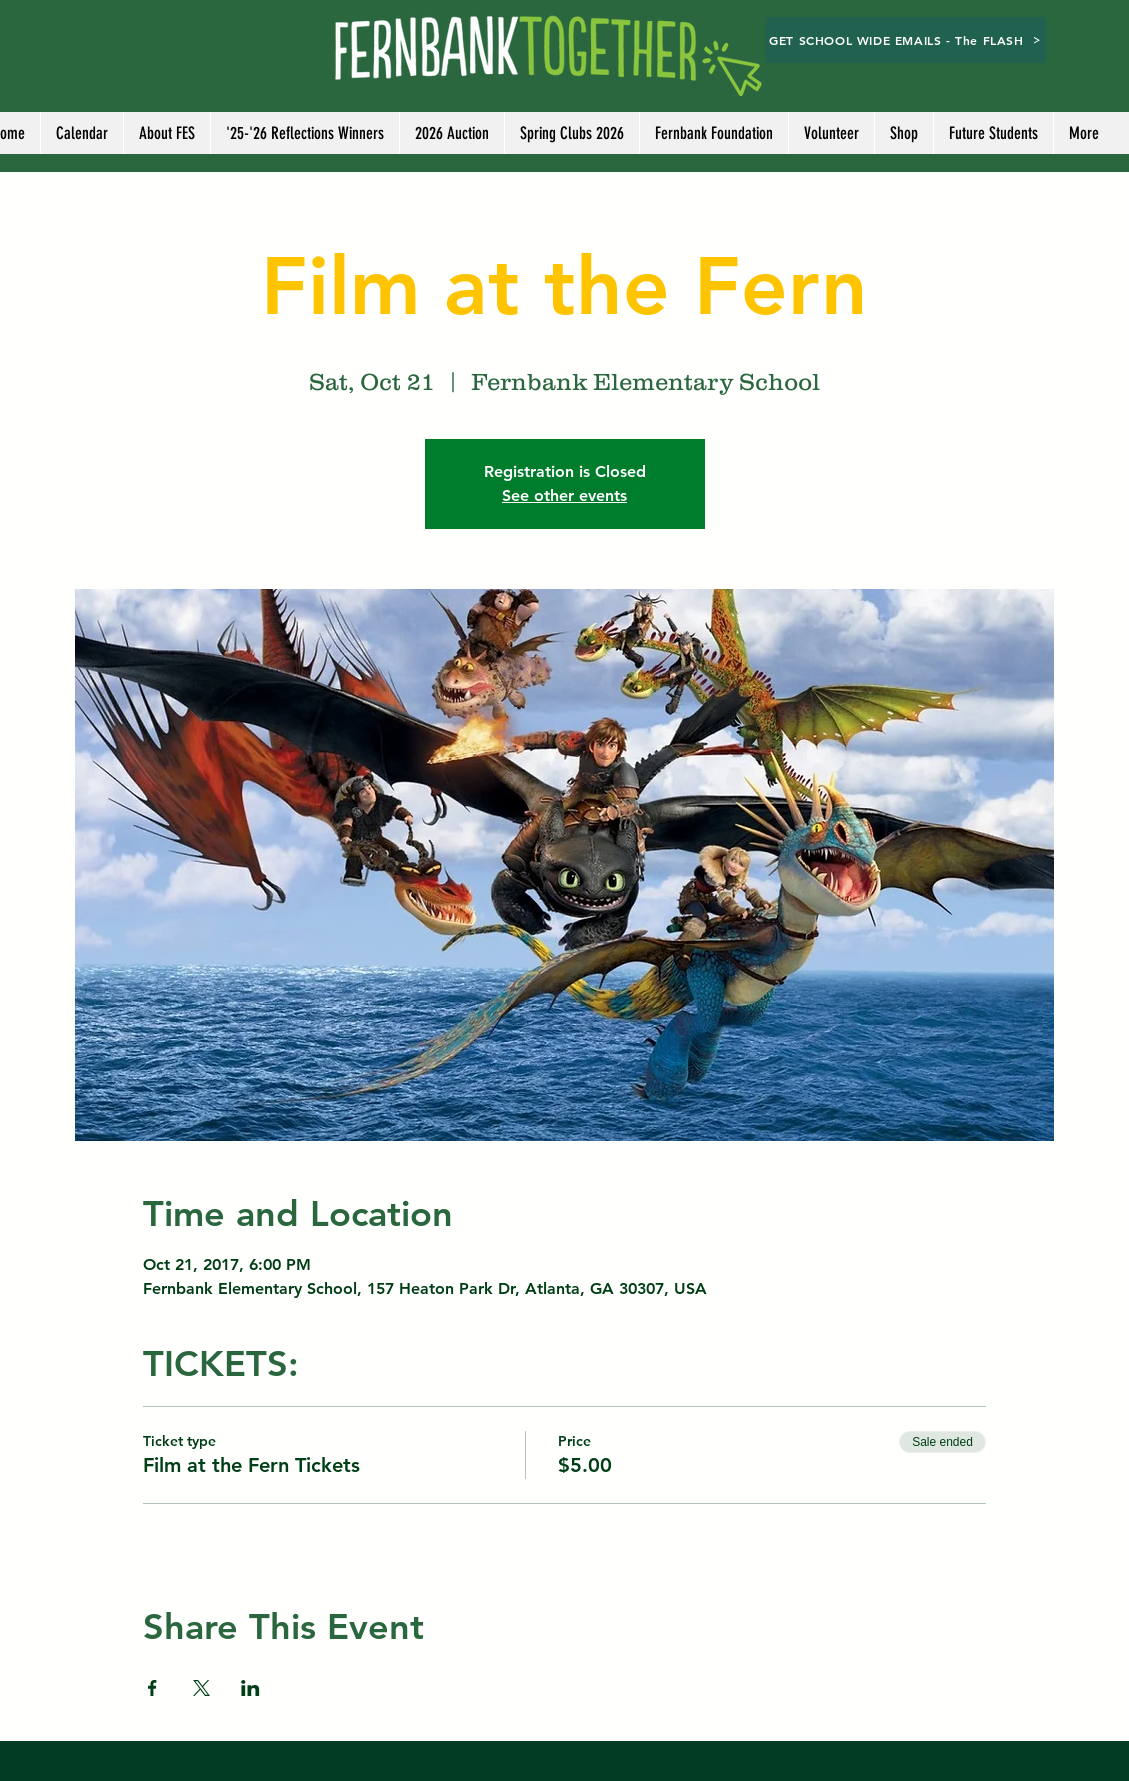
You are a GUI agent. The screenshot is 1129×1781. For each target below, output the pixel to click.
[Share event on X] (201, 1688)
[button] (831, 133)
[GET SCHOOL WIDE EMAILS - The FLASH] (906, 40)
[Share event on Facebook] (152, 1688)
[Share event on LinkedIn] (250, 1688)
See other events (564, 495)
